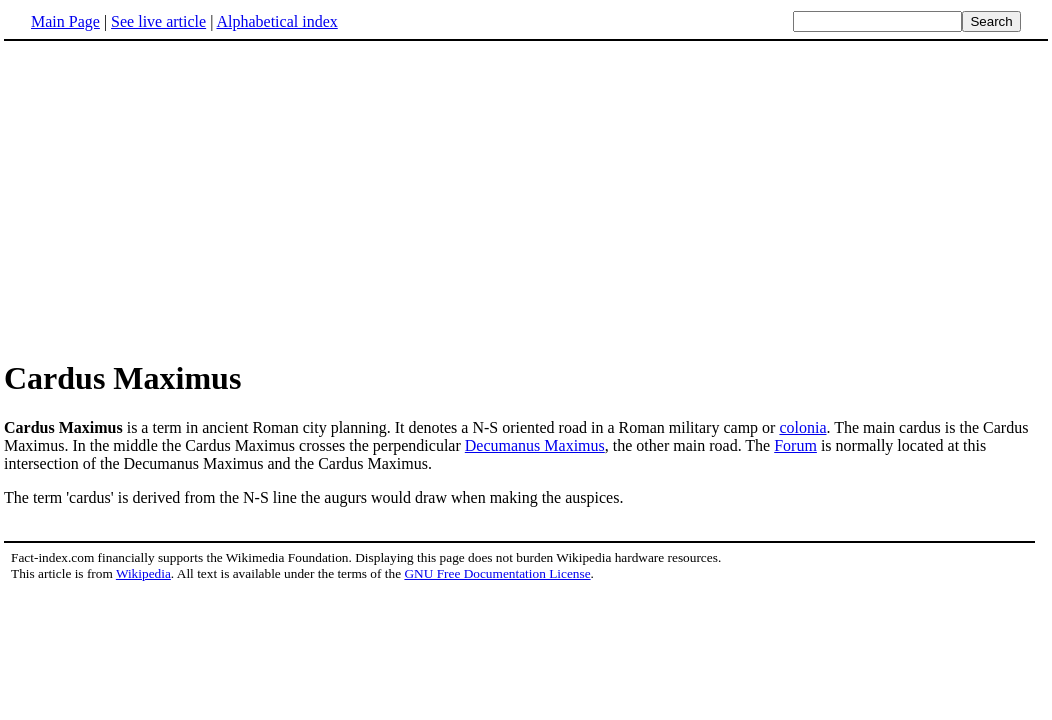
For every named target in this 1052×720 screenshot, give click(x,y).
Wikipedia (143, 573)
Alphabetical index (276, 21)
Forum (795, 445)
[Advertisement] (172, 199)
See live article (158, 21)
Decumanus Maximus (535, 445)
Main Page (65, 21)
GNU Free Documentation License (497, 573)
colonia (802, 427)
